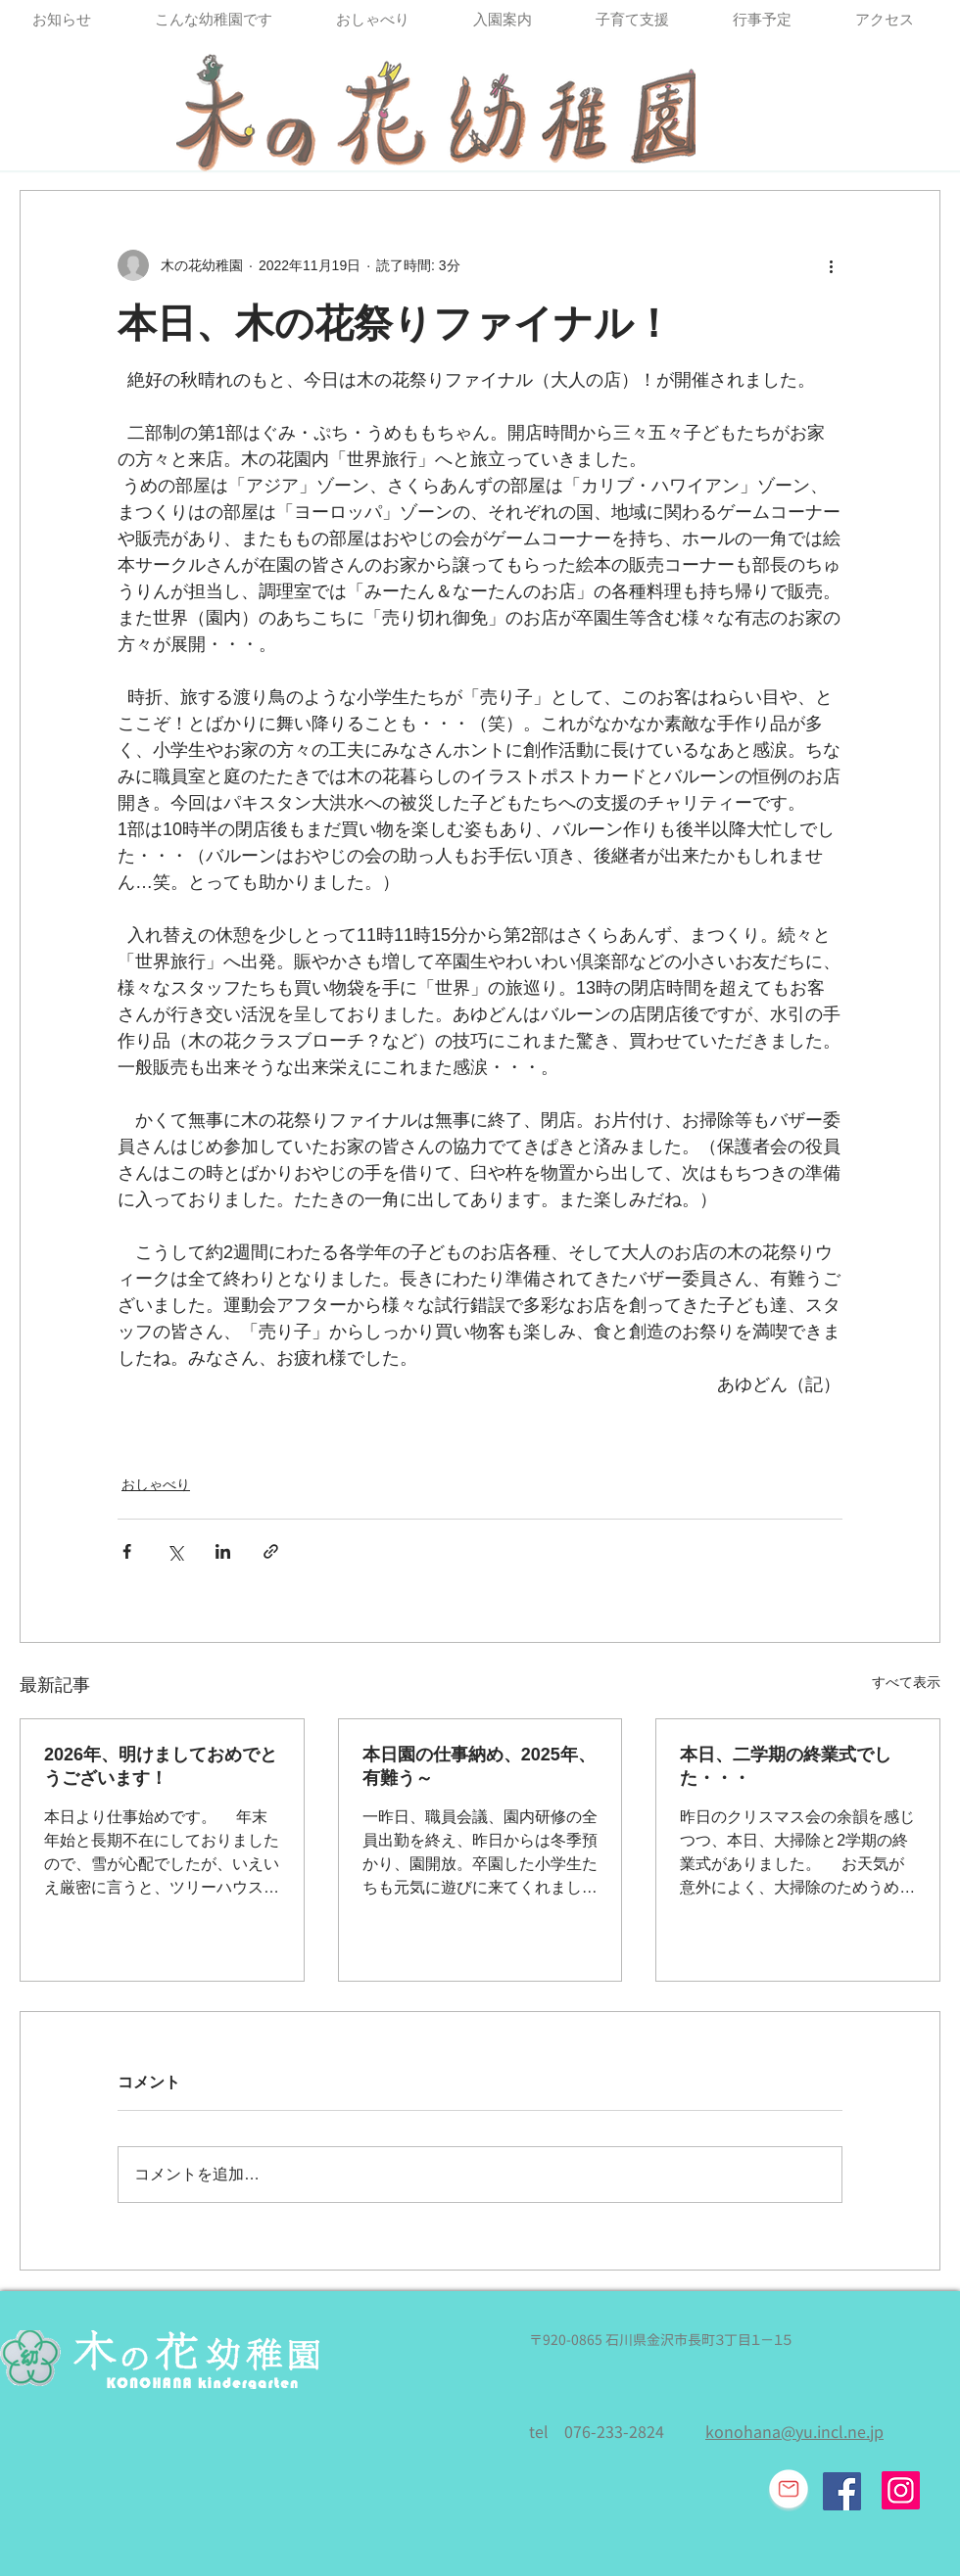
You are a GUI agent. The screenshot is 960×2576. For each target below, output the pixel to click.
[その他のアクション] (830, 265)
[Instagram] (901, 2490)
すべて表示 (906, 1682)
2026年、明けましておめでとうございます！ (160, 1766)
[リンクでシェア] (271, 1551)
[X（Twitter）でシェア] (175, 1551)
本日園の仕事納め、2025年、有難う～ (479, 1766)
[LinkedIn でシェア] (223, 1551)
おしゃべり (155, 1484)
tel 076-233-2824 (596, 2432)
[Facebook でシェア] (127, 1551)
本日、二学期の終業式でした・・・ (785, 1766)
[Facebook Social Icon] (842, 2491)
